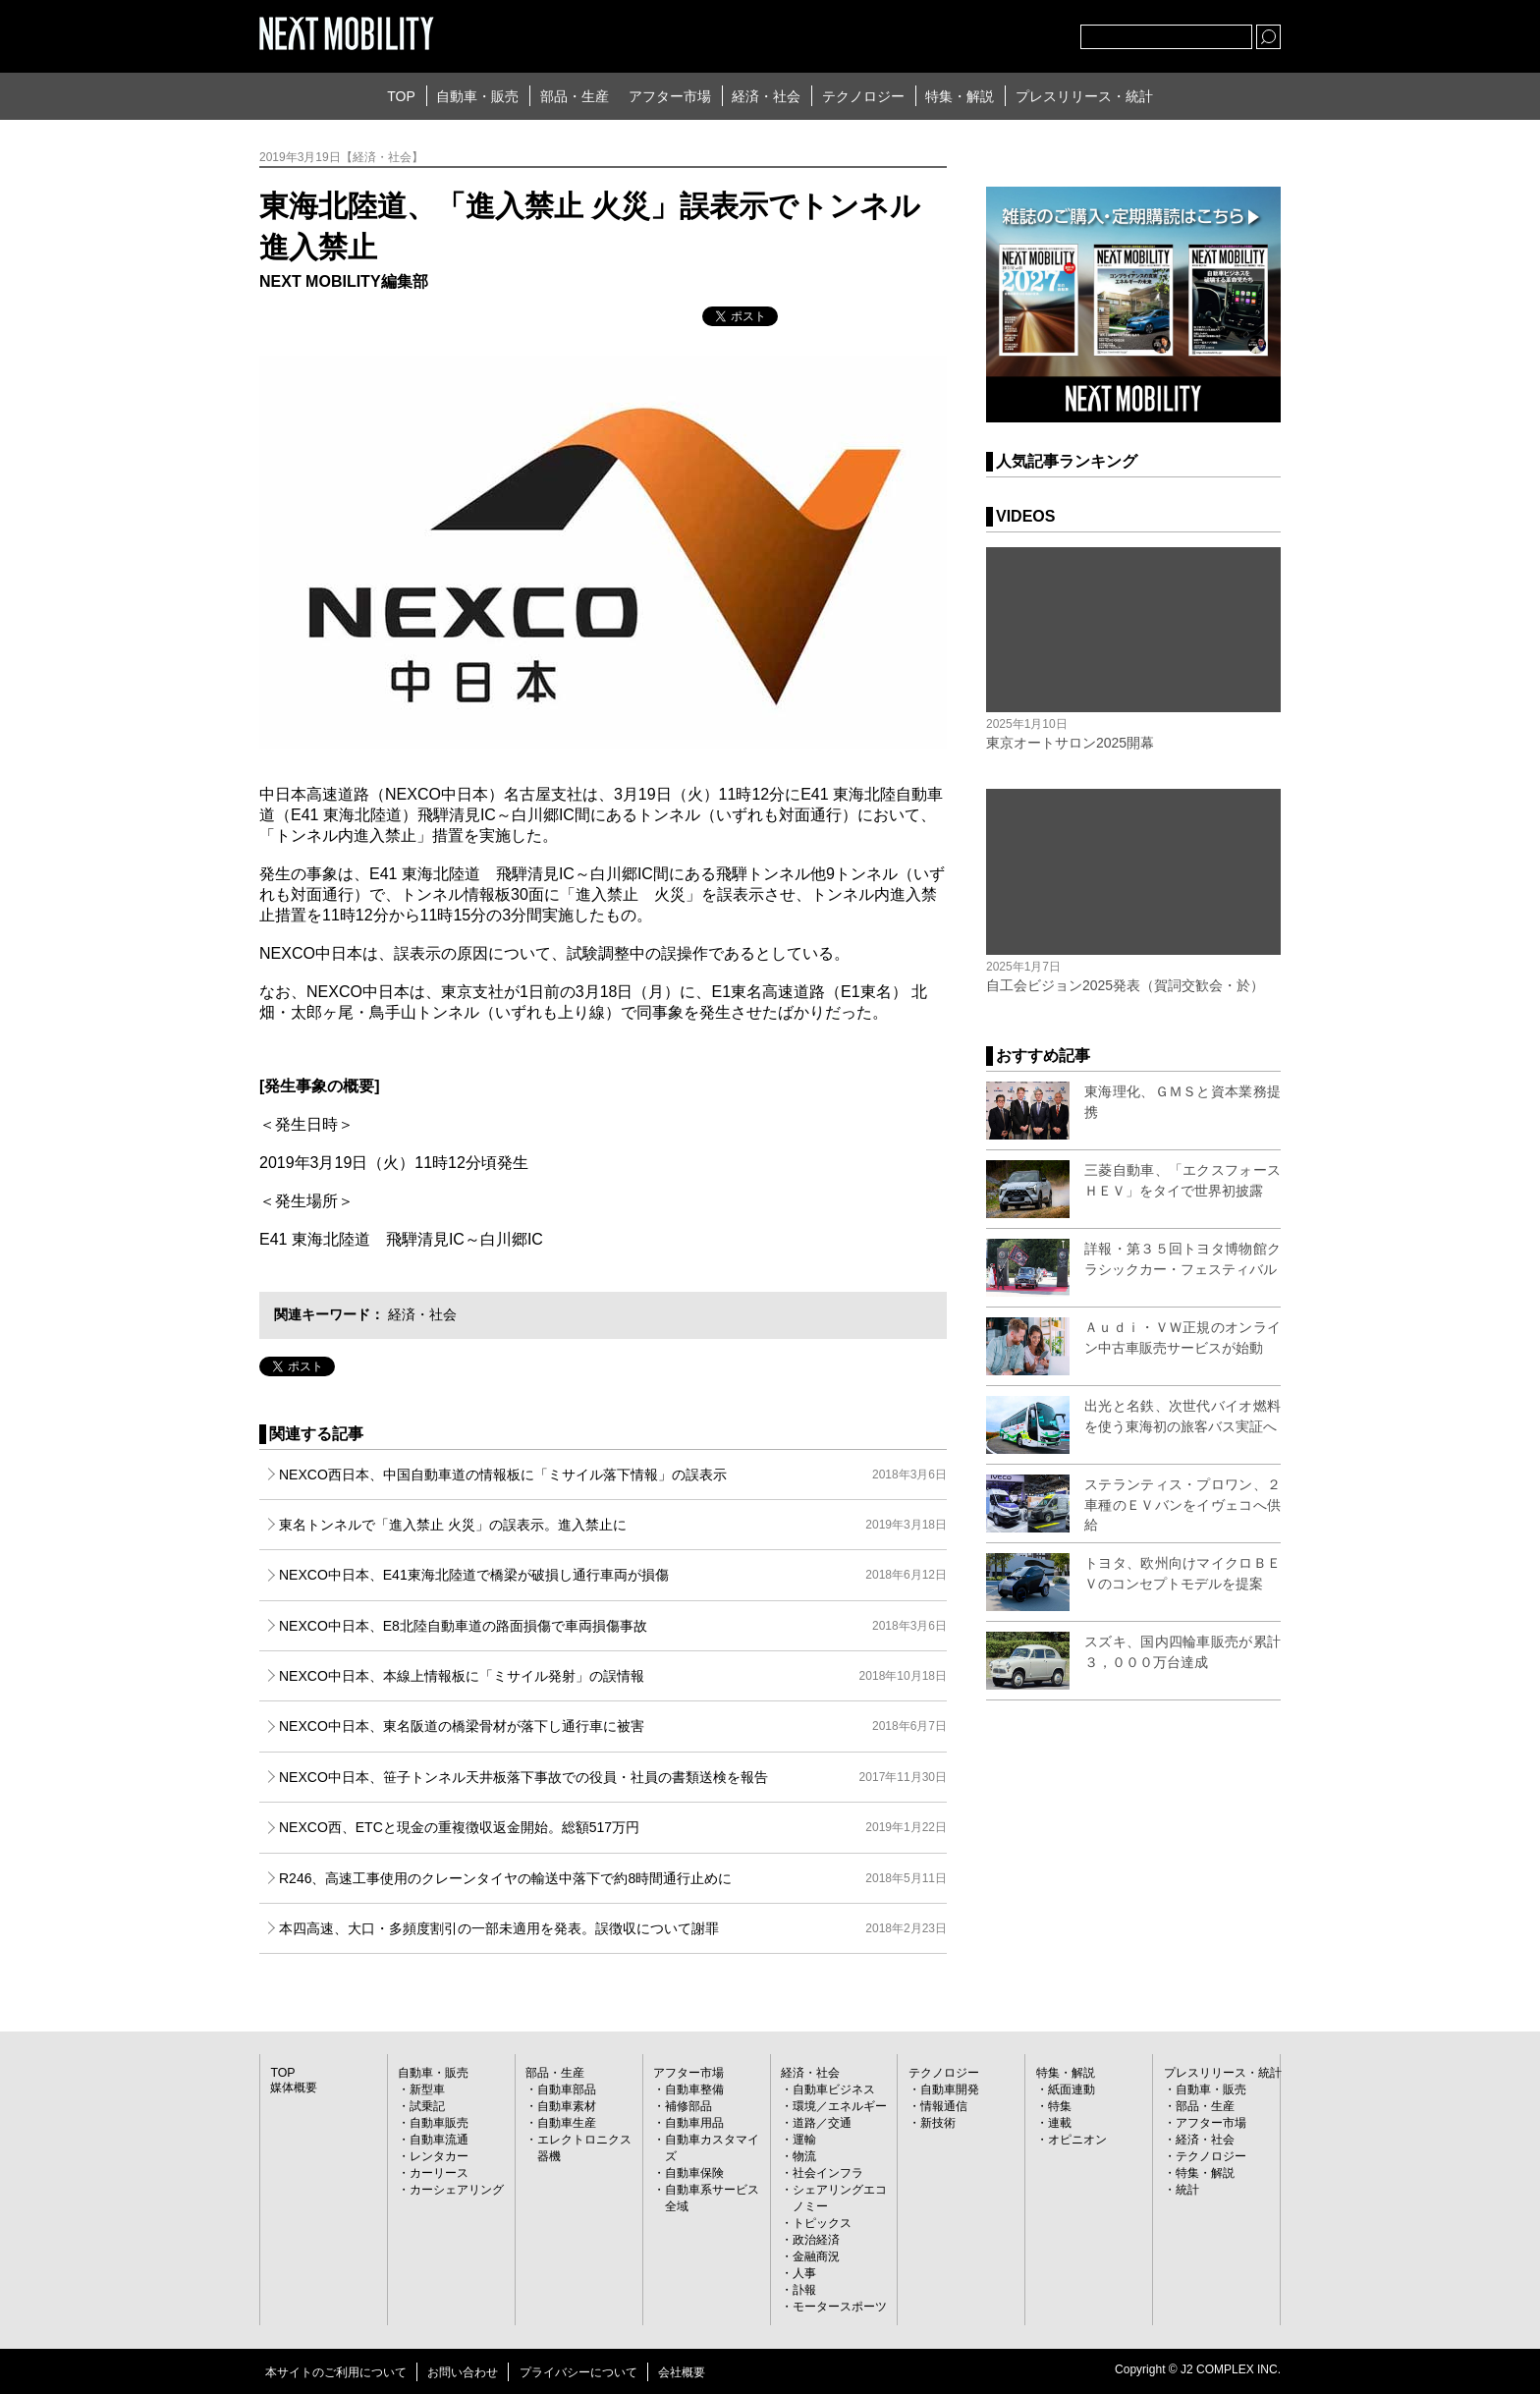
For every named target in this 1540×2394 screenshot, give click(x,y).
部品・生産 (574, 96)
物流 (804, 2156)
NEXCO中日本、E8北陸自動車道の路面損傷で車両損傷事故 (613, 1626)
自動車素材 (566, 2106)
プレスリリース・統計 (1084, 96)
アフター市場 (670, 96)
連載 (1060, 2123)
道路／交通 (822, 2123)
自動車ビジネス (834, 2089)
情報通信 (943, 2106)
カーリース (439, 2173)
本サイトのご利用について (336, 2372)
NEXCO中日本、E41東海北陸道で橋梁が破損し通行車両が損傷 (613, 1575)
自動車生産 (566, 2123)
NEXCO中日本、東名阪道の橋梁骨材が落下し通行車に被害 (613, 1726)
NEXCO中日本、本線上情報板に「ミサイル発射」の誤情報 (613, 1676)
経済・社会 (766, 96)
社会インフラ (828, 2173)
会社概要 (681, 2372)
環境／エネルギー (840, 2106)
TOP (401, 96)
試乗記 (427, 2106)
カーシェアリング (457, 2190)
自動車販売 (439, 2123)
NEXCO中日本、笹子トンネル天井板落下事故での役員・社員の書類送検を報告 (613, 1777)
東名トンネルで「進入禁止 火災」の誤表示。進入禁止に (613, 1524)
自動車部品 (566, 2089)
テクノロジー (863, 96)
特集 (1060, 2106)
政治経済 (816, 2240)
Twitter (957, 32)
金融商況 (816, 2256)
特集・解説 (959, 96)
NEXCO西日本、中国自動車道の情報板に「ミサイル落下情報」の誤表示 (613, 1474)
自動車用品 (694, 2123)
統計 (1187, 2190)
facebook (1001, 32)
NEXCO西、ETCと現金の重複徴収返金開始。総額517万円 (613, 1827)
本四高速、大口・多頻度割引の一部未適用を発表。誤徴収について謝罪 (613, 1928)
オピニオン (1077, 2139)
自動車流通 (439, 2139)
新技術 (938, 2123)
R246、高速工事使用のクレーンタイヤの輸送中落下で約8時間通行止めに (613, 1878)
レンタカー (439, 2156)
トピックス (822, 2223)
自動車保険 (694, 2173)
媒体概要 (293, 2087)
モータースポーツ (840, 2306)
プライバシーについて (578, 2372)
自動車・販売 (477, 96)
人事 (804, 2273)
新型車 (427, 2089)
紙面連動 (1071, 2089)
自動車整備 (694, 2089)
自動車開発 (949, 2089)
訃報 (804, 2290)
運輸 (804, 2139)
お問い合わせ (462, 2372)
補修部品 (688, 2106)
